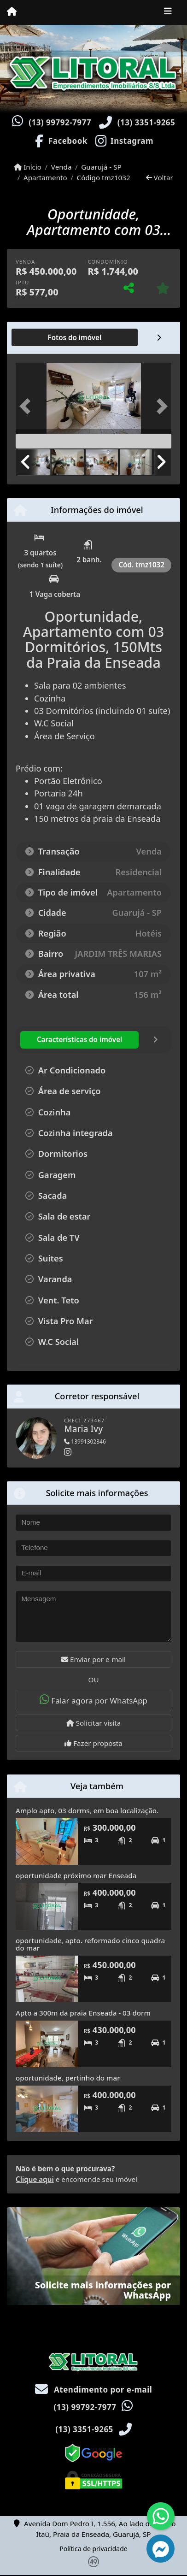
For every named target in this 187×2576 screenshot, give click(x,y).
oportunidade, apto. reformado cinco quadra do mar (90, 1944)
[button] (27, 406)
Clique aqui (35, 2179)
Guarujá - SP (101, 166)
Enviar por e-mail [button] (93, 1659)
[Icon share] (60, 140)
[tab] (45, 337)
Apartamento (45, 177)
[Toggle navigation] (168, 12)
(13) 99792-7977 (60, 122)
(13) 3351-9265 (146, 122)
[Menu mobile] (12, 12)
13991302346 (85, 1441)
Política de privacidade (93, 2548)
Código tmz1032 (103, 177)
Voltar (159, 177)
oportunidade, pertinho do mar (68, 2077)
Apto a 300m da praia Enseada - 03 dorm (83, 2012)
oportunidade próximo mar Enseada (76, 1875)
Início (27, 166)
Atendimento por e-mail (93, 2389)
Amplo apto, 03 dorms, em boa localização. (87, 1810)
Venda (61, 166)
